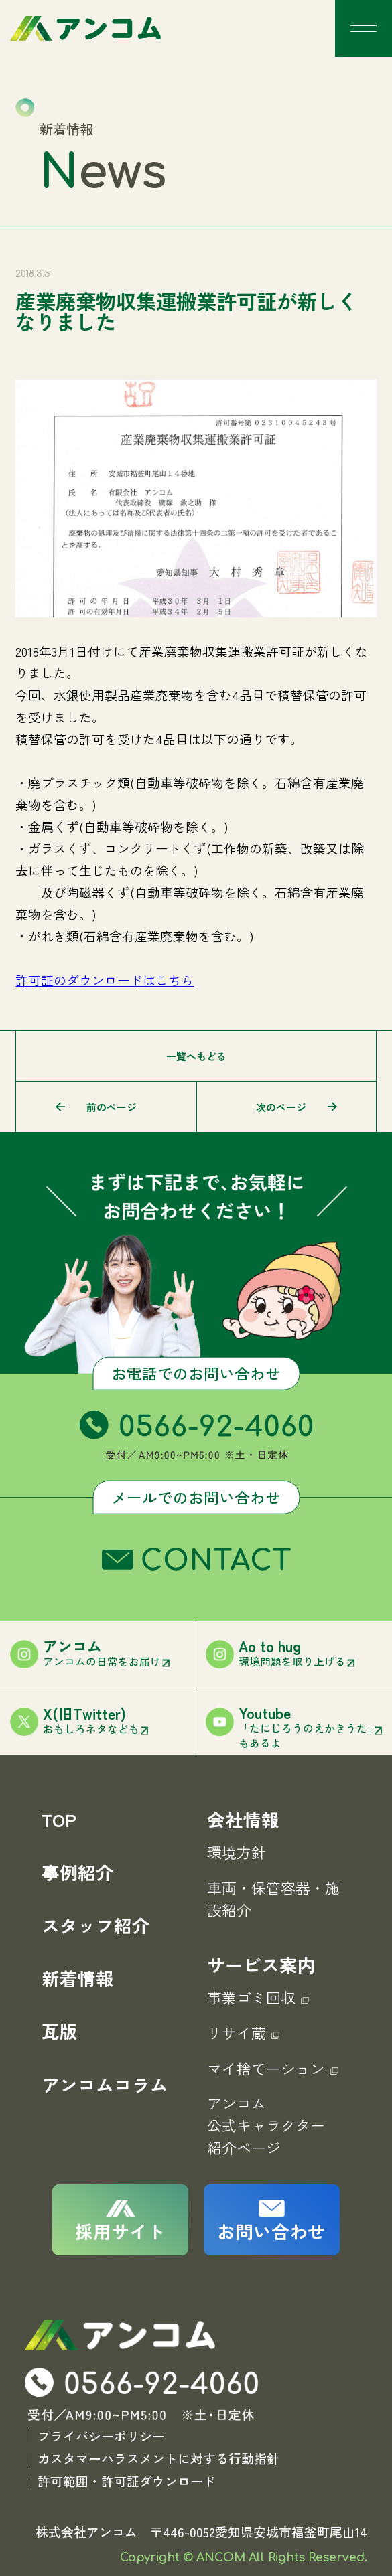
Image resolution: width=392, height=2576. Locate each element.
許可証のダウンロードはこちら (104, 980)
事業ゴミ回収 (258, 1997)
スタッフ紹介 (96, 1925)
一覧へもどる (196, 1056)
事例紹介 (78, 1872)
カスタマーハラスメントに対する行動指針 (158, 2458)
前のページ (111, 1107)
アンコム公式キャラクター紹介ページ (266, 2125)
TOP (59, 1819)
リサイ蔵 (243, 2032)
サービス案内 (261, 1964)
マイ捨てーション (272, 2068)
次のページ (281, 1107)
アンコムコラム (105, 2084)
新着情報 (78, 1978)
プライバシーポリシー (101, 2436)
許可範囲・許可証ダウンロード (127, 2481)
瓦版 (60, 2031)
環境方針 (236, 1852)
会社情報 (243, 1819)
